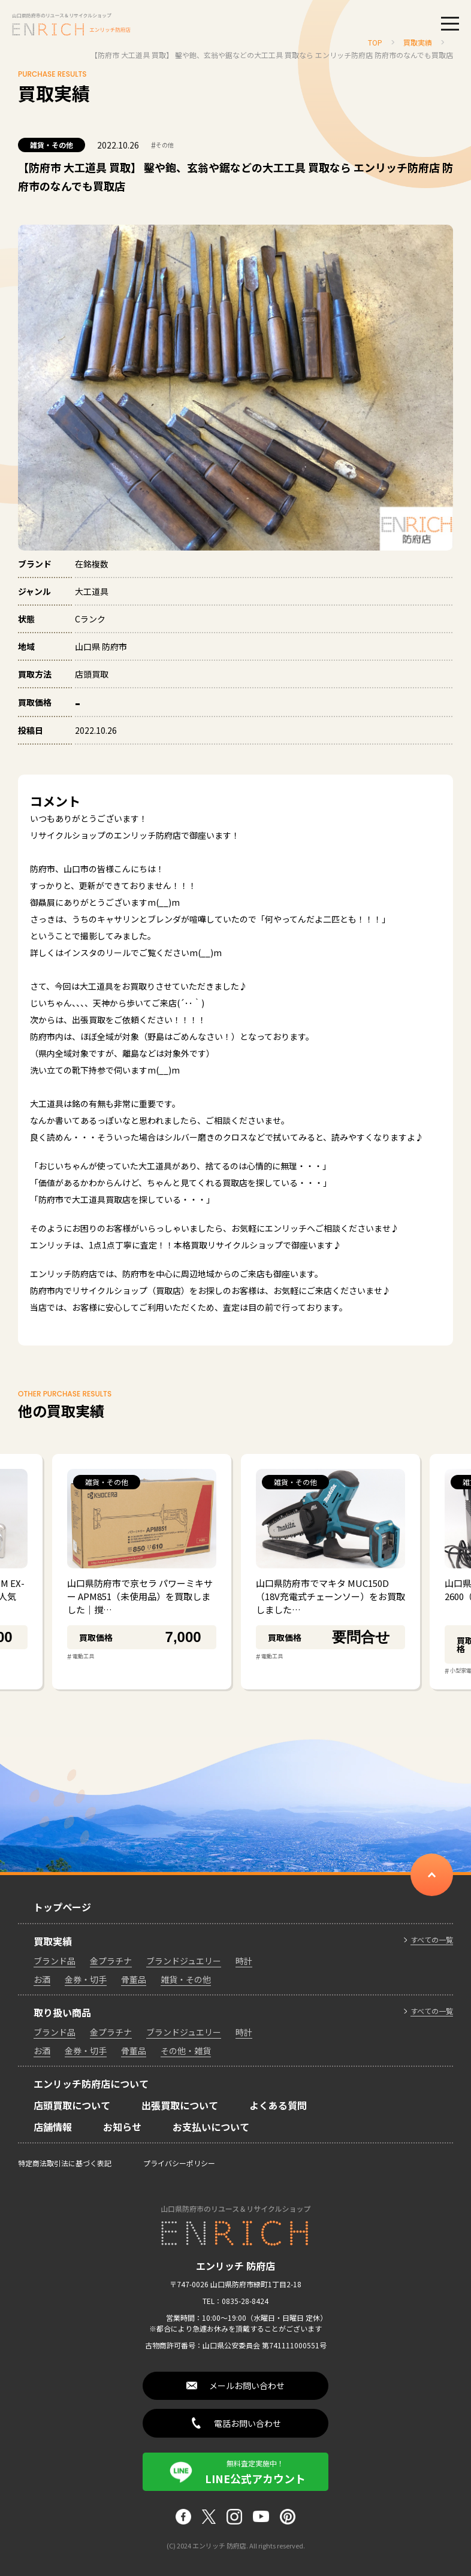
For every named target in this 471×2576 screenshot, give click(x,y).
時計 (244, 1961)
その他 (162, 145)
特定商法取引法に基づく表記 (64, 2163)
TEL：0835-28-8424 (235, 2301)
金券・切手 (86, 1979)
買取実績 (53, 1941)
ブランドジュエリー (183, 1961)
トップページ (62, 1907)
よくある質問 (278, 2105)
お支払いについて (211, 2126)
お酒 (42, 1979)
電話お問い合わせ (247, 2423)
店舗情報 (53, 2126)
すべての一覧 (431, 1939)
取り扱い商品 (62, 2012)
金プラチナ (111, 1961)
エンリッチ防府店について (91, 2083)
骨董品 (133, 1979)
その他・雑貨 (186, 2051)
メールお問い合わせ (247, 2385)
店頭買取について (72, 2105)
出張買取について (179, 2105)
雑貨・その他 (51, 145)
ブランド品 (55, 1961)
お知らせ (122, 2126)
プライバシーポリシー (179, 2163)
